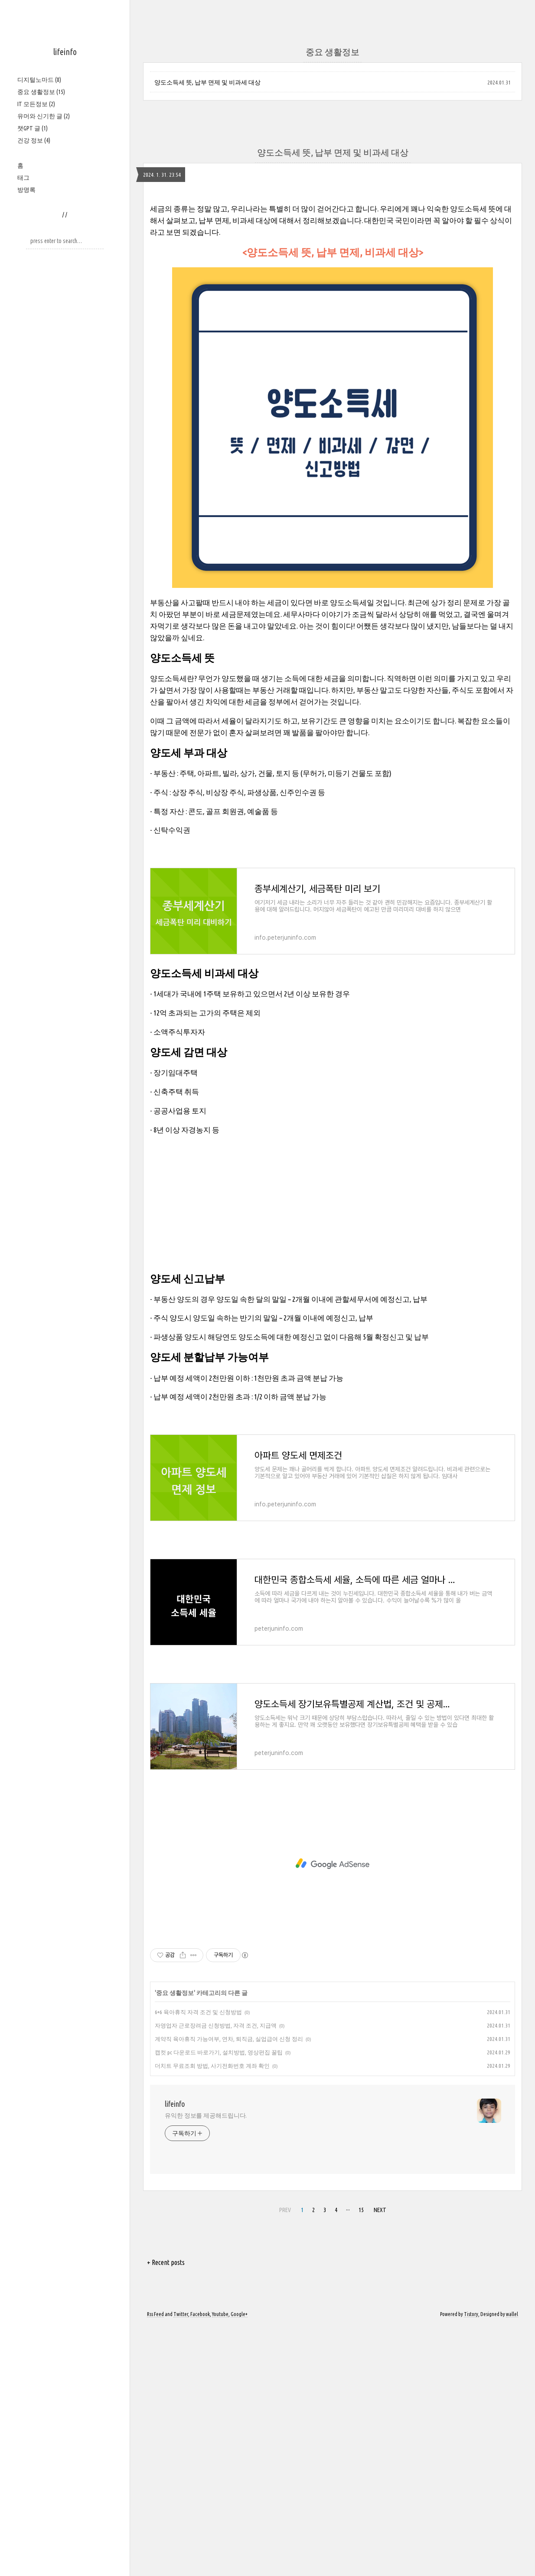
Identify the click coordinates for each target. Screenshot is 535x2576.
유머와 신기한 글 (43, 116)
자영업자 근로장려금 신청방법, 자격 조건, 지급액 (216, 2275)
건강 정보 (33, 140)
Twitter (180, 2564)
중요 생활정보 (41, 91)
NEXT (380, 2459)
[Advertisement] (332, 254)
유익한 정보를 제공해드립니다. (206, 2365)
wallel (512, 2564)
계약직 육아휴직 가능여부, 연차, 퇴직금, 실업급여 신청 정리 (229, 2289)
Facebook (200, 2564)
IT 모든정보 (36, 104)
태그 (23, 177)
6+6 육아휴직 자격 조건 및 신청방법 (198, 2262)
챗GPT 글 (32, 128)
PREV (285, 2459)
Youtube (220, 2564)
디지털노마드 (39, 79)
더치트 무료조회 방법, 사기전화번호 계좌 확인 (212, 2316)
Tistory (471, 2564)
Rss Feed (155, 2564)
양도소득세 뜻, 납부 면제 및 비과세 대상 (207, 82)
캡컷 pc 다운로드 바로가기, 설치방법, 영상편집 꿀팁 (219, 2302)
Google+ (239, 2564)
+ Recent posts (166, 2512)
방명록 (26, 189)
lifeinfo (65, 52)
